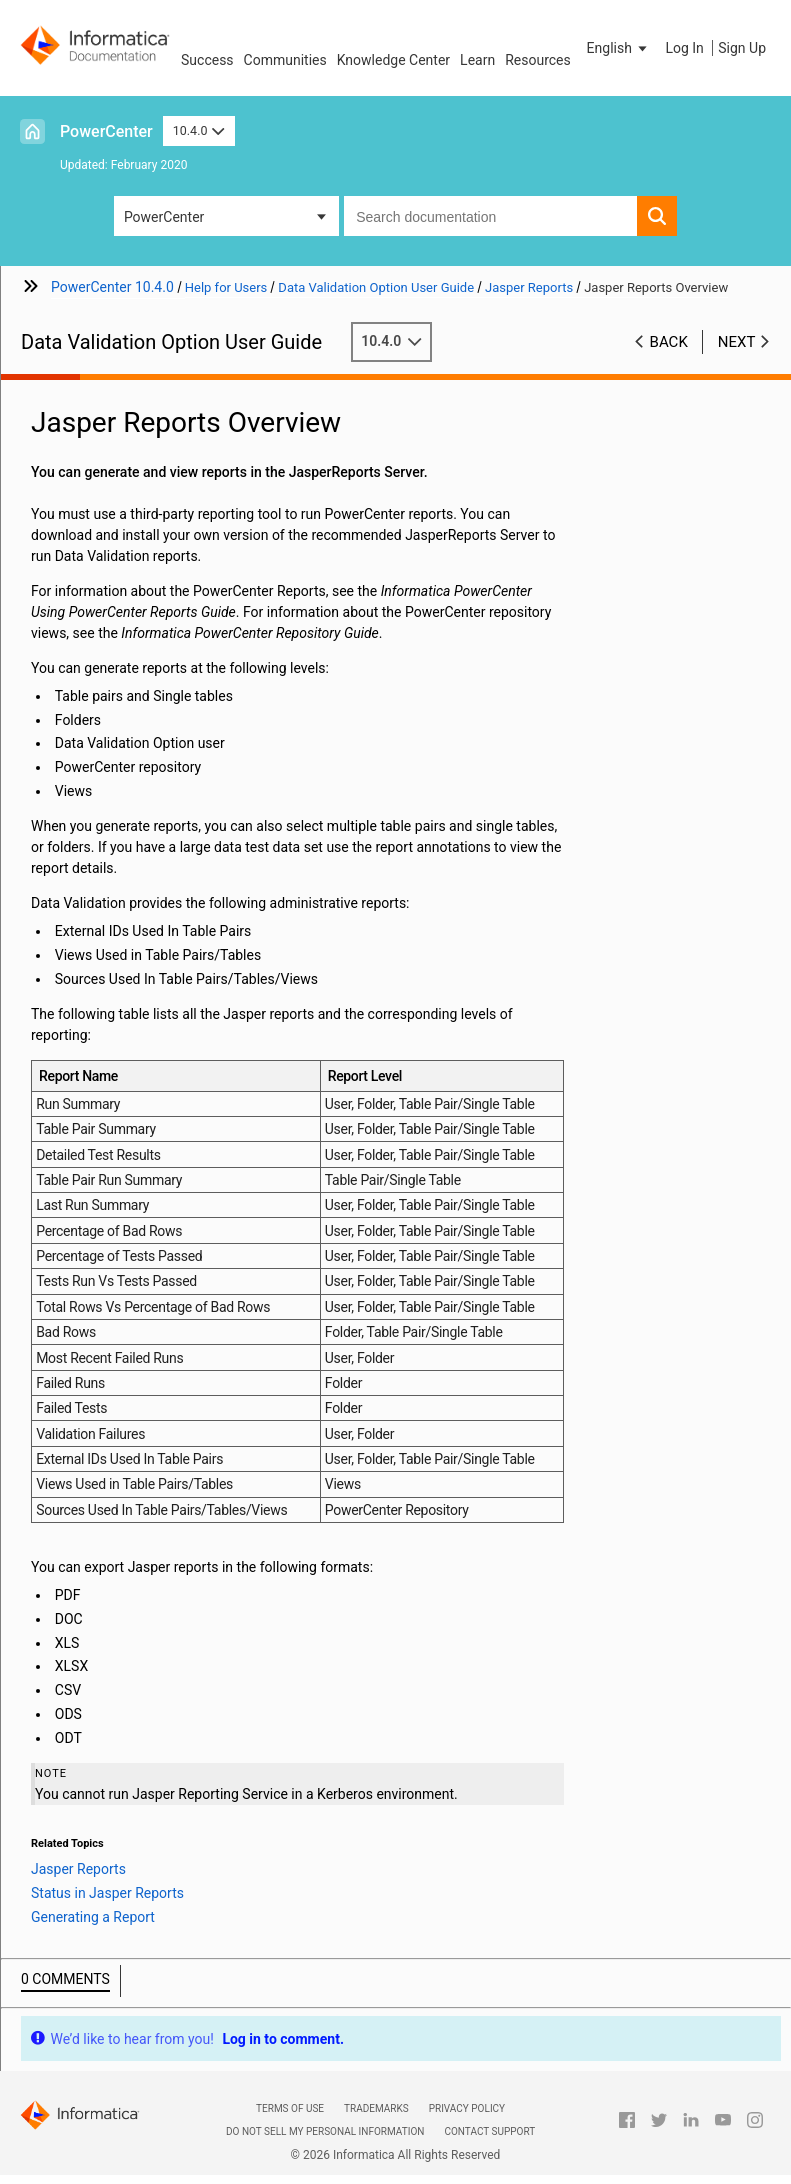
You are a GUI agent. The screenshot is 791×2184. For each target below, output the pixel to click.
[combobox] (490, 216)
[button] (619, 48)
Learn (477, 60)
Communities (285, 60)
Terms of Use (290, 2108)
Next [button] (737, 342)
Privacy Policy (467, 2108)
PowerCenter (106, 131)
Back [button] (669, 342)
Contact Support (489, 2131)
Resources (538, 60)
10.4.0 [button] (199, 130)
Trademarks (376, 2108)
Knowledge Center (393, 60)
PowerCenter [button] (164, 217)
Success (207, 60)
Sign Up (742, 48)
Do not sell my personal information (325, 2131)
